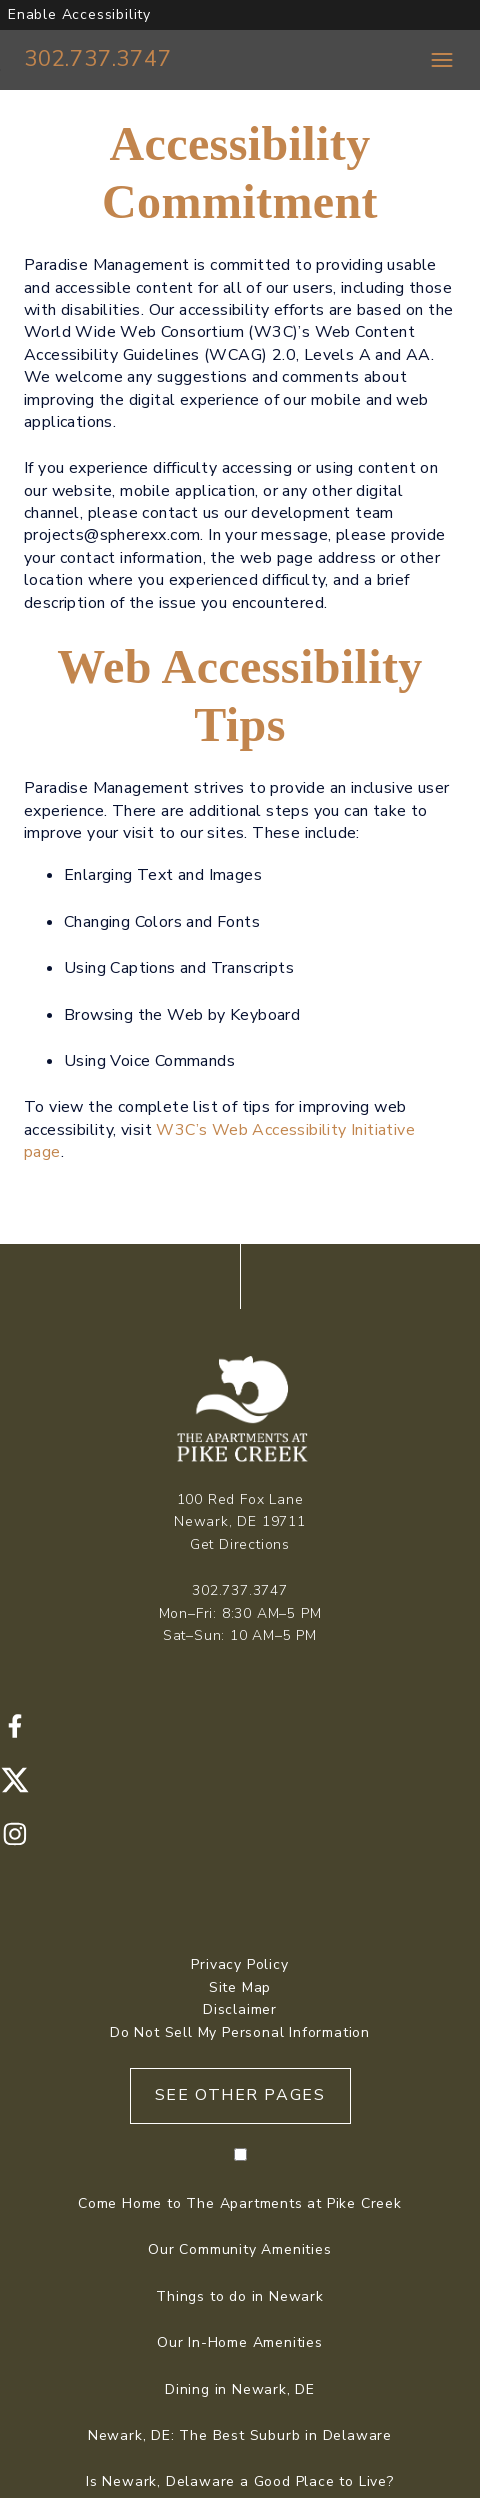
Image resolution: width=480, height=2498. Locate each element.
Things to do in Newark (240, 2296)
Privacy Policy (239, 1964)
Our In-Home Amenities (240, 2342)
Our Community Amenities (239, 2249)
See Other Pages (240, 2095)
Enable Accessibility (79, 14)
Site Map (240, 1987)
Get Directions (240, 1544)
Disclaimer (240, 2009)
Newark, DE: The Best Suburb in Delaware (240, 2435)
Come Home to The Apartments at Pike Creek (240, 2203)
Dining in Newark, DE (240, 2389)
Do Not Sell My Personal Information (240, 2032)
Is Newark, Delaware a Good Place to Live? (240, 2481)
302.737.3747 (98, 59)
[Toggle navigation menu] (442, 60)
